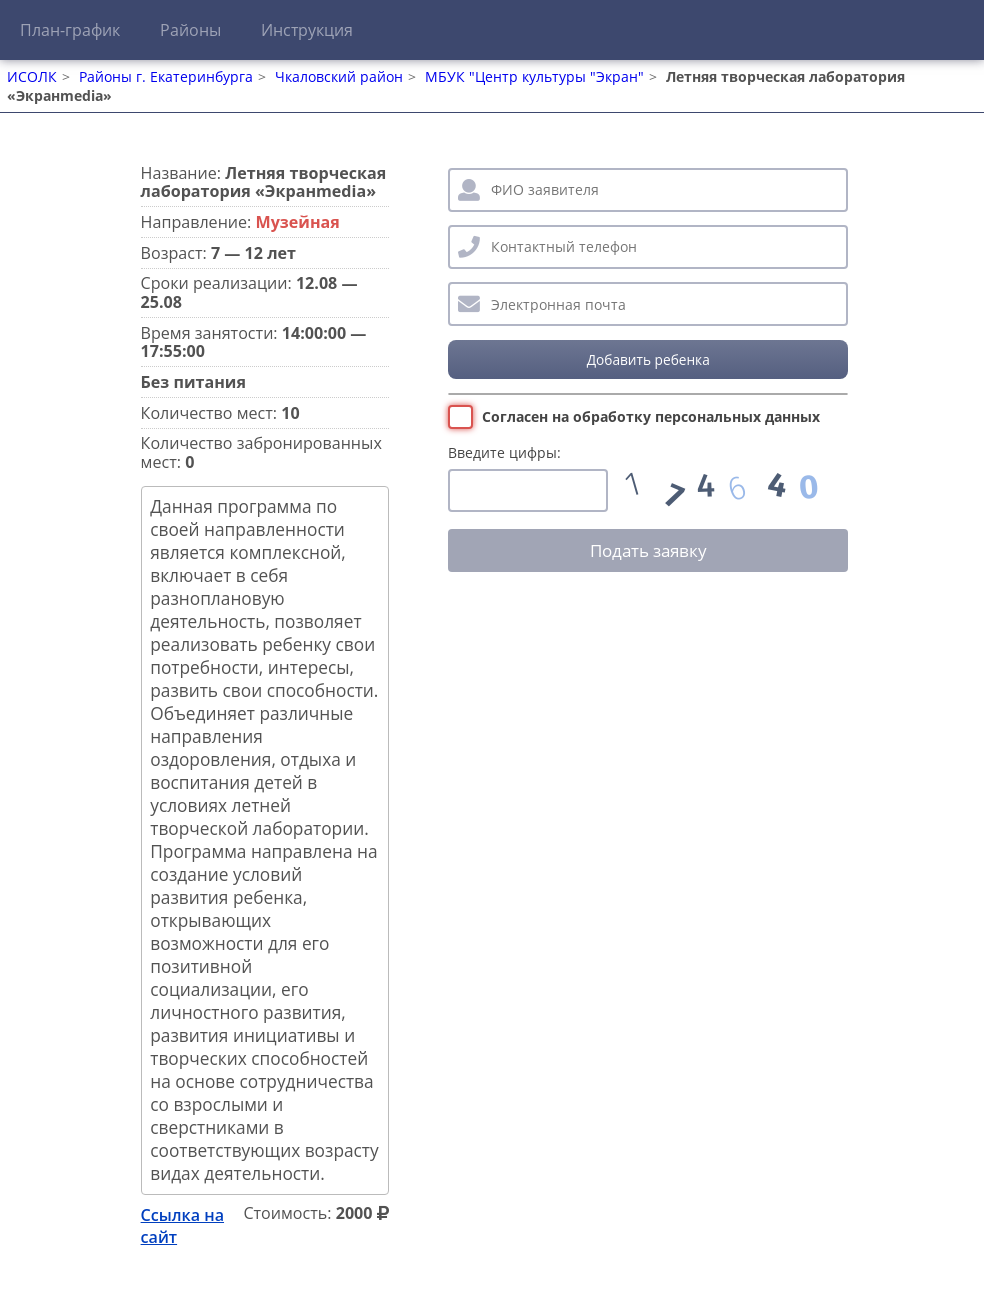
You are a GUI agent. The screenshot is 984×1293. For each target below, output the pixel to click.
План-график (70, 30)
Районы (190, 30)
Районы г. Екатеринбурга (166, 76)
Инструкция (307, 30)
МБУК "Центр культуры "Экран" (534, 76)
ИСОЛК (32, 76)
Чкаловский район (339, 76)
